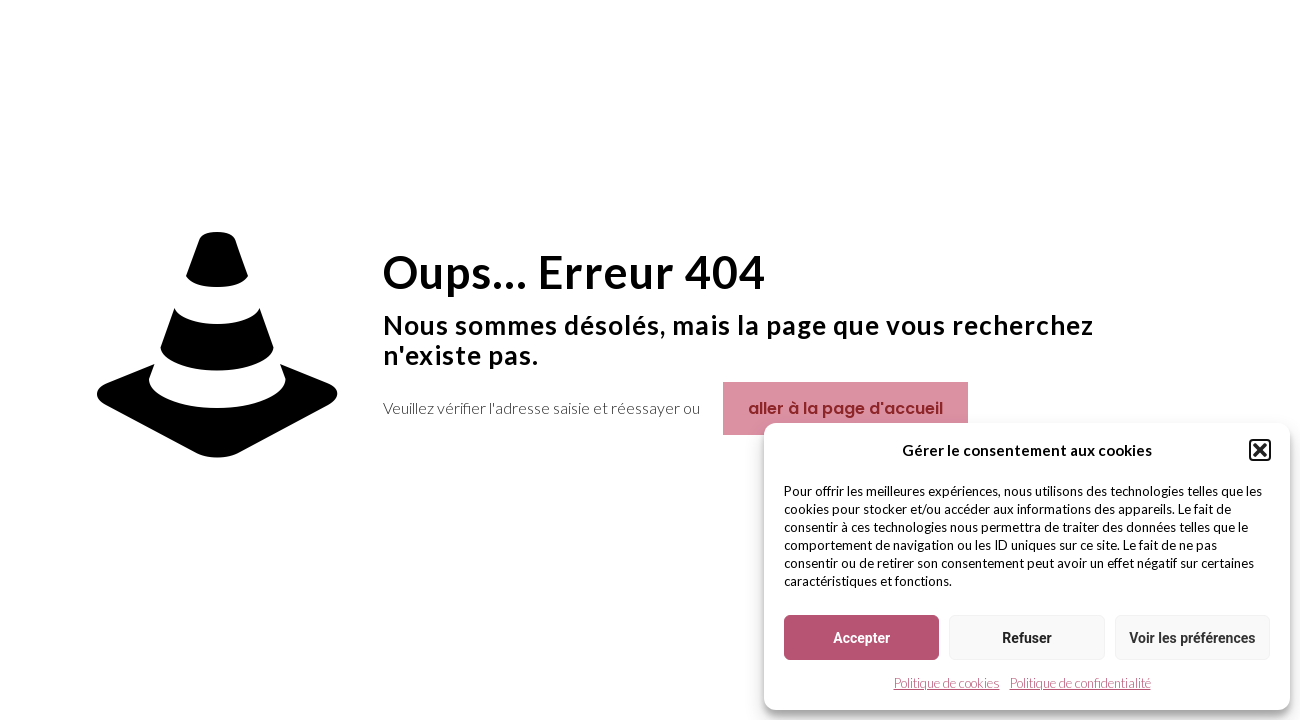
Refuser (1026, 638)
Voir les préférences (1192, 638)
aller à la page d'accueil (845, 408)
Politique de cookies (947, 683)
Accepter (861, 638)
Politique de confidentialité (1080, 683)
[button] (1260, 450)
